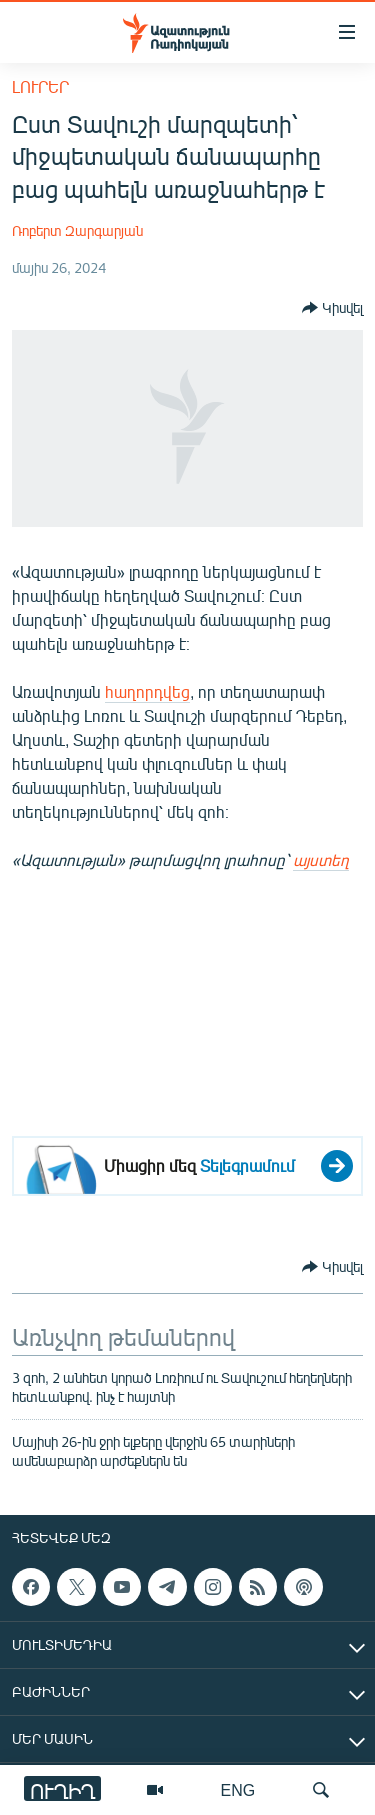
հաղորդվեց (147, 691)
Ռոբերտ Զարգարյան (77, 230)
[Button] (332, 308)
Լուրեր (40, 86)
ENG (238, 1789)
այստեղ (321, 859)
